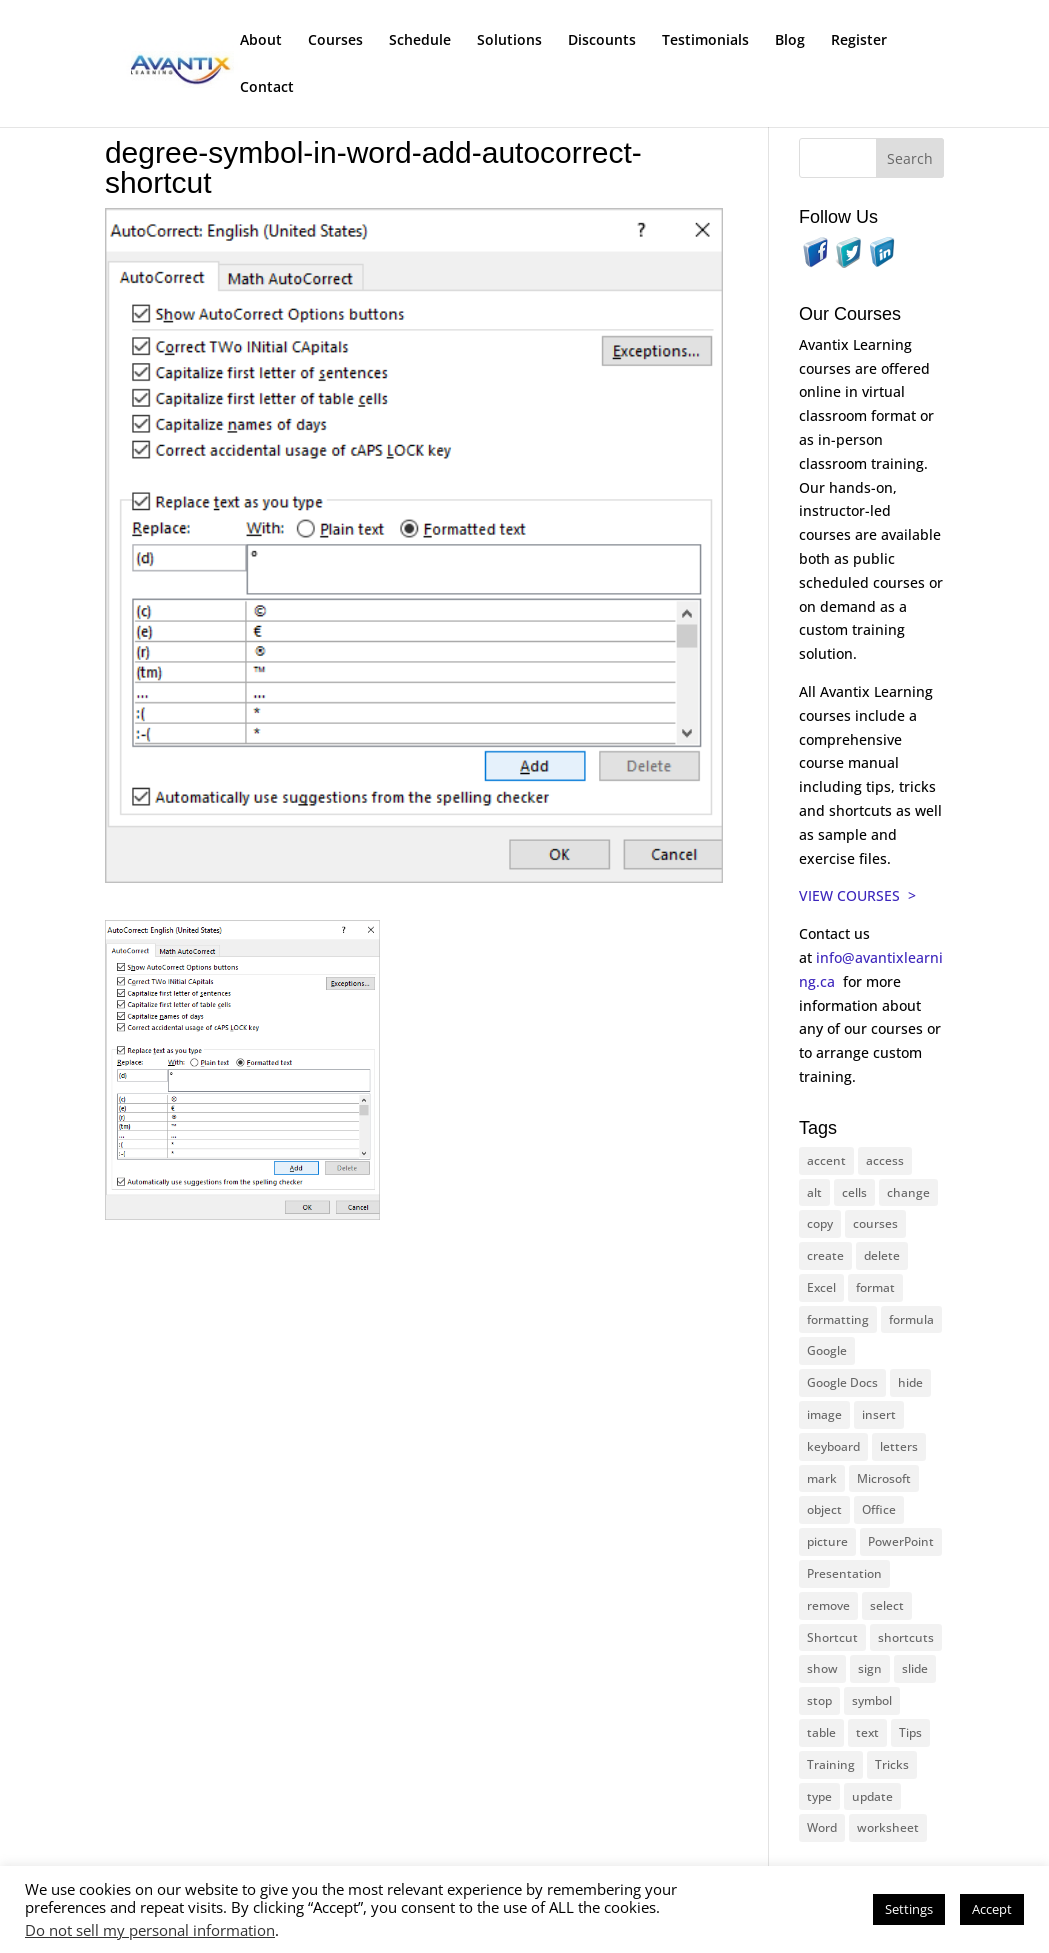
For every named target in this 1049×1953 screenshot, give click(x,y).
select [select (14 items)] (887, 1605)
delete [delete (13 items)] (882, 1255)
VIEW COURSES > (857, 895)
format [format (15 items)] (875, 1287)
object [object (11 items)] (824, 1509)
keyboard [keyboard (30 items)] (833, 1446)
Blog (790, 41)
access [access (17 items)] (885, 1160)
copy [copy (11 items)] (820, 1223)
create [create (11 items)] (825, 1255)
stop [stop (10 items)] (819, 1700)
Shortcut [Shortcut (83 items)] (832, 1637)
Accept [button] (992, 1909)
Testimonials (705, 41)
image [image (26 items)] (824, 1414)
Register (859, 41)
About (261, 41)
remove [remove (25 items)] (828, 1605)
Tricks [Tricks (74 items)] (892, 1764)
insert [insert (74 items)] (879, 1414)
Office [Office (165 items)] (879, 1509)
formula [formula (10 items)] (911, 1319)
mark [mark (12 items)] (822, 1478)
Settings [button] (909, 1909)
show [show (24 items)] (822, 1668)
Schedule (420, 41)
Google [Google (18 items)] (827, 1350)
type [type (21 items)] (819, 1796)
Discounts (602, 41)
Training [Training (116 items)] (831, 1764)
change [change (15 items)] (908, 1192)
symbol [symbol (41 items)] (872, 1700)
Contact (267, 88)
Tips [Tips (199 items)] (910, 1732)
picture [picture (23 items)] (827, 1541)
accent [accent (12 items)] (826, 1160)
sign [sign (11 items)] (870, 1668)
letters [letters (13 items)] (899, 1446)
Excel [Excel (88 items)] (821, 1287)
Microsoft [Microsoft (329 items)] (884, 1478)
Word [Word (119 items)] (822, 1827)
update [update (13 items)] (872, 1796)
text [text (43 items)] (867, 1732)
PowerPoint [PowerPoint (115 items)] (901, 1541)
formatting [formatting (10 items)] (838, 1319)
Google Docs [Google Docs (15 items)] (842, 1382)
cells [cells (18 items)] (854, 1192)
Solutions (509, 41)
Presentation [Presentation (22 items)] (844, 1573)
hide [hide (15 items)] (910, 1382)
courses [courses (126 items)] (875, 1223)
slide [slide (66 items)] (915, 1668)
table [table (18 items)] (821, 1732)
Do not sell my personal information (150, 1930)
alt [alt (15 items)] (814, 1192)
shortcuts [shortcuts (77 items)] (906, 1637)
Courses (335, 41)
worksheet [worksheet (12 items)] (888, 1827)
